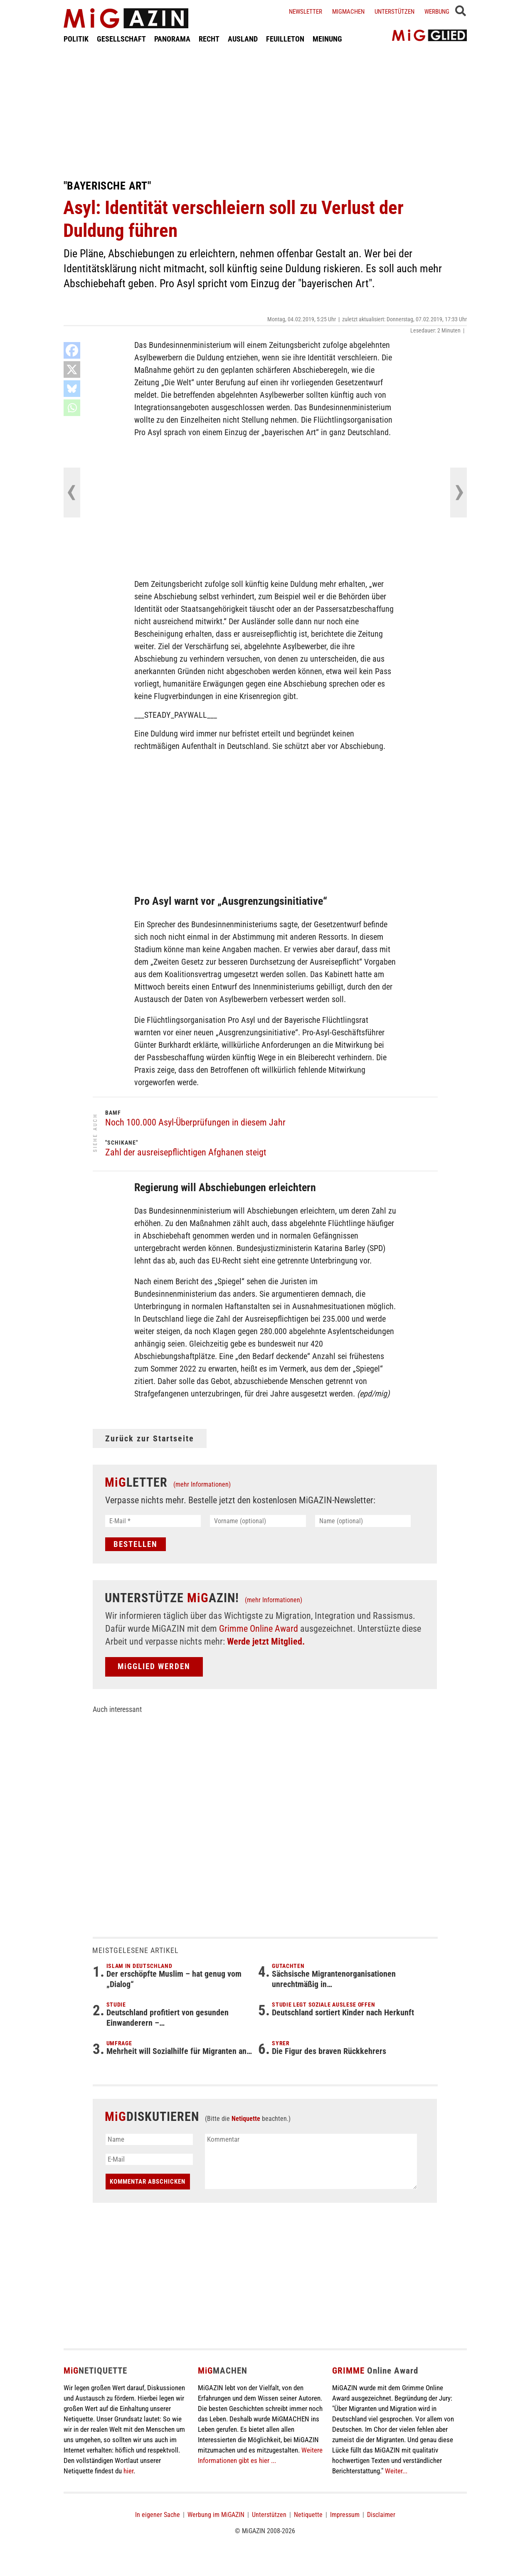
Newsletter (305, 11)
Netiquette (246, 2119)
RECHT (209, 38)
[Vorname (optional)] (258, 1521)
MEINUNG (327, 38)
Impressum (345, 2515)
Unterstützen (394, 11)
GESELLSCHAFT (121, 38)
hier (128, 2471)
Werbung (436, 11)
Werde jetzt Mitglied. (266, 1641)
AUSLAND (243, 38)
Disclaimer (381, 2515)
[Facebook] (72, 350)
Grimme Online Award (258, 1628)
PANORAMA (172, 38)
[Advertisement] (265, 111)
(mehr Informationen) (202, 1484)
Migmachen (348, 11)
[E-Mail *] (153, 1521)
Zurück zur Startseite (149, 1438)
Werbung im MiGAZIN (215, 2515)
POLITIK (76, 38)
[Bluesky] (72, 388)
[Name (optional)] (363, 1521)
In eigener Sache (157, 2515)
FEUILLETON (285, 38)
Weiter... (396, 2471)
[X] (72, 369)
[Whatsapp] (72, 407)
